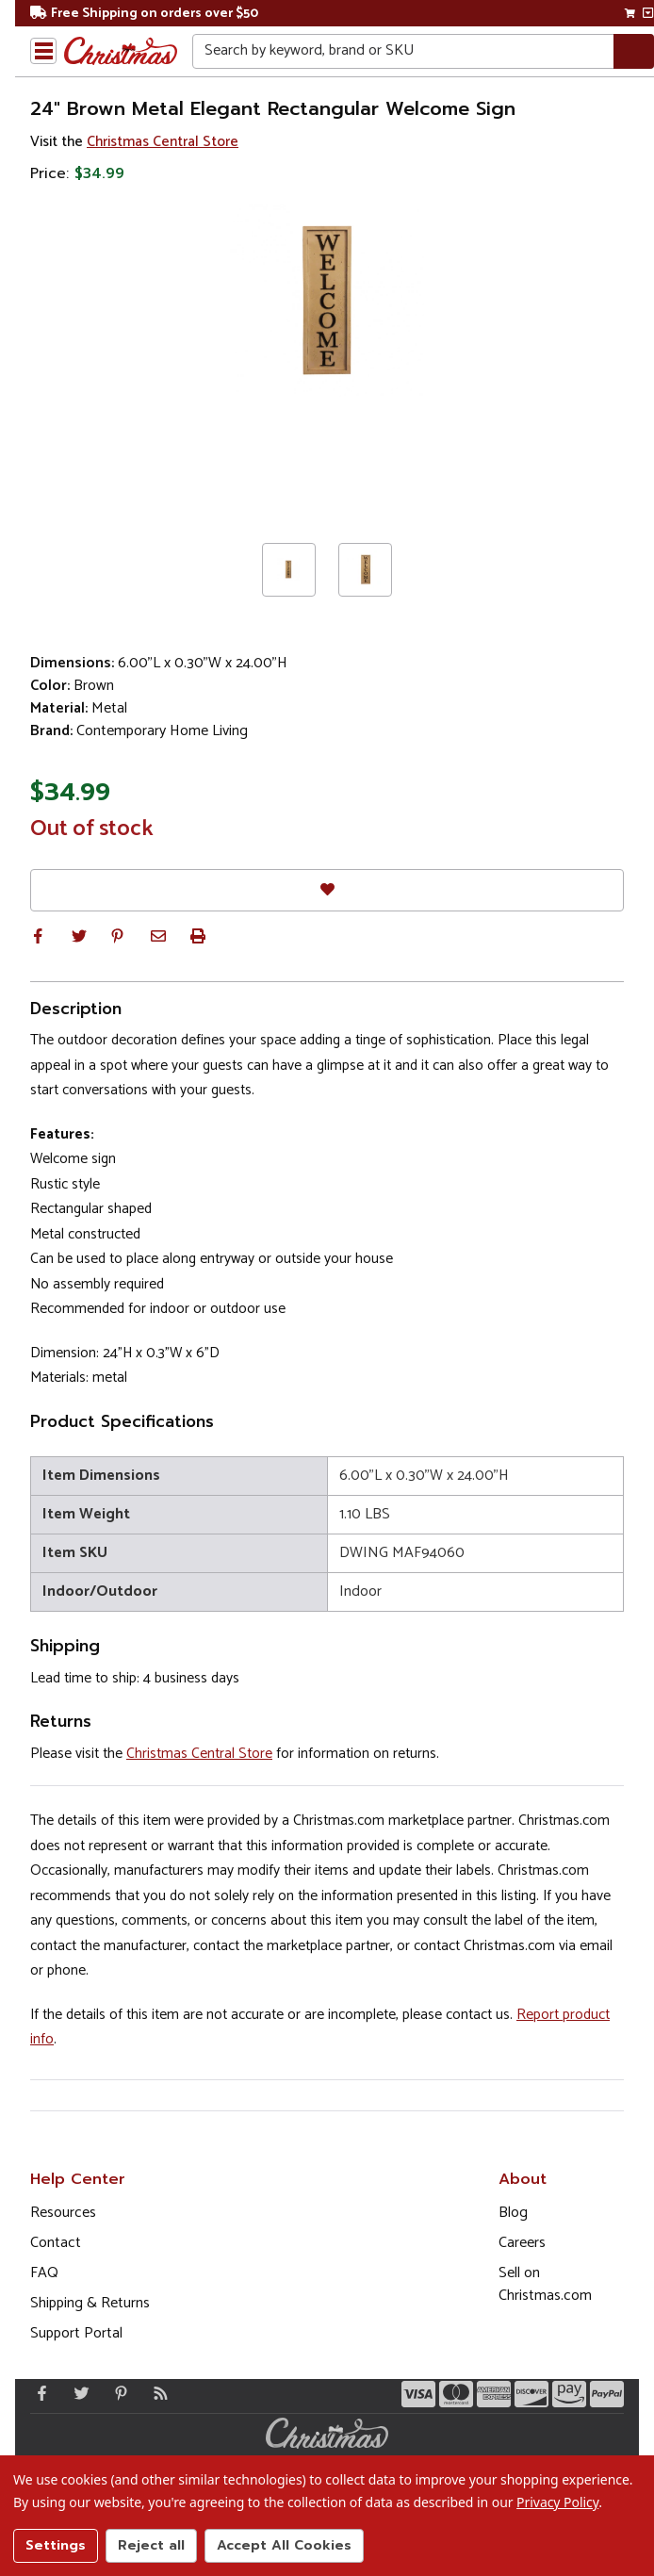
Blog (513, 2212)
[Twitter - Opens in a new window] (77, 2393)
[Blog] (156, 2393)
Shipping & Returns (90, 2303)
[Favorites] (327, 890)
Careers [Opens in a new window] (522, 2243)
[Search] (633, 51)
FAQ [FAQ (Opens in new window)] (44, 2273)
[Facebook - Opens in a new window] (37, 2393)
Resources (63, 2212)
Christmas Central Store (162, 142)
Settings (55, 2545)
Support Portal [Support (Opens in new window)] (76, 2333)
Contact (55, 2243)
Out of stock (92, 829)
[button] (37, 935)
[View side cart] (648, 13)
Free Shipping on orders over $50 (144, 14)
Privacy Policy (557, 2502)
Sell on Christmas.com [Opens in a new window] (545, 2284)
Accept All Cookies (284, 2545)
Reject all (151, 2545)
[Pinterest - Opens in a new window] (116, 2393)
